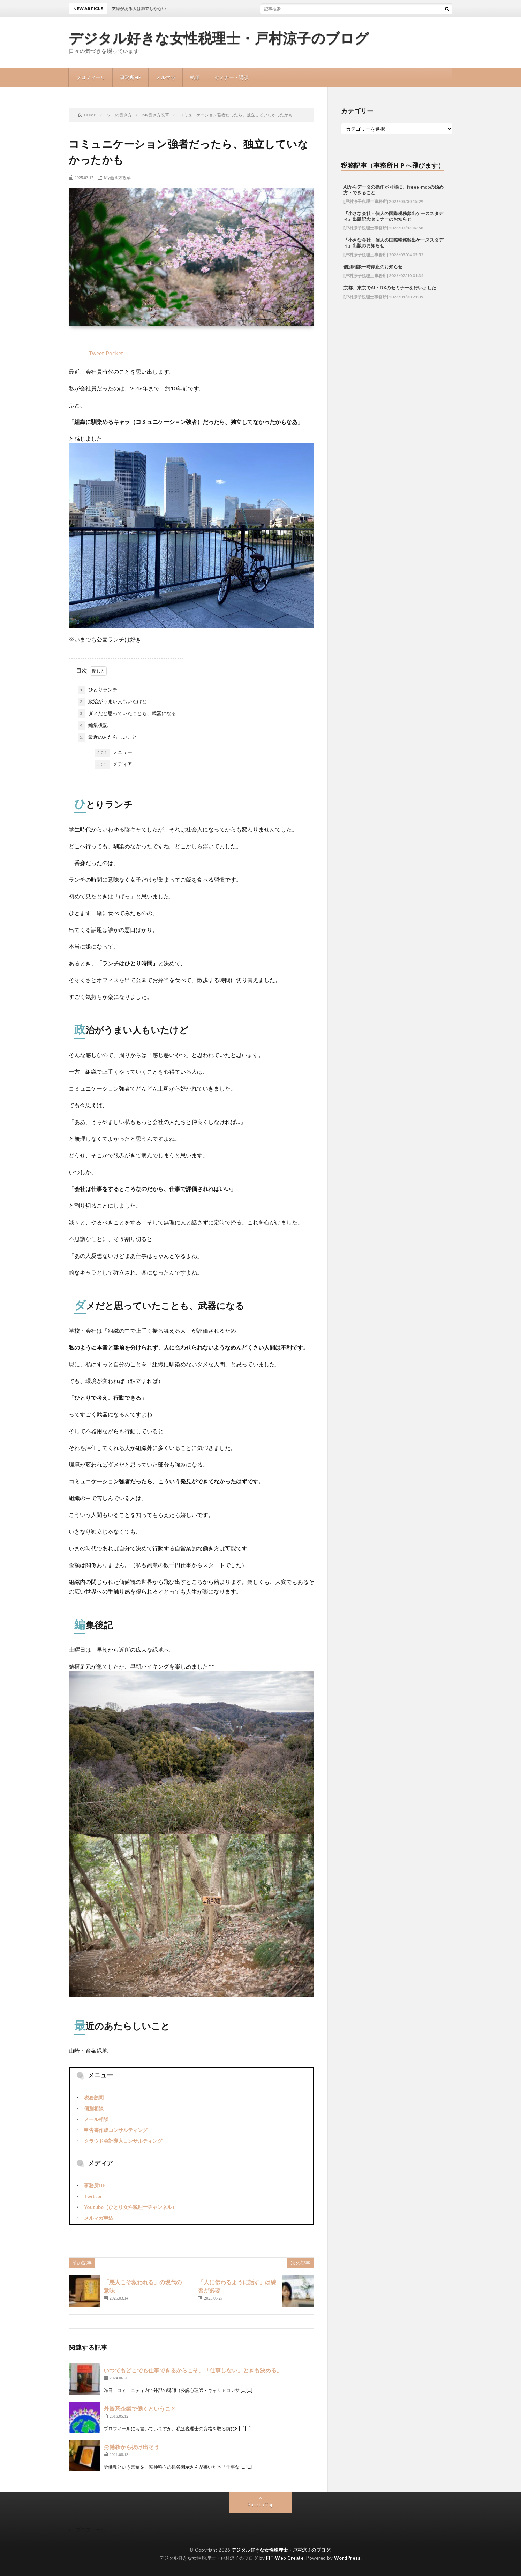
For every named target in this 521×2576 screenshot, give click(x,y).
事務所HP (130, 77)
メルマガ (165, 77)
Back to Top (261, 2504)
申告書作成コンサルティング (116, 2130)
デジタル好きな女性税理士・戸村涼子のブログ (219, 38)
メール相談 (96, 2119)
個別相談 (94, 2108)
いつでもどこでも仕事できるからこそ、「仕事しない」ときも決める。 (193, 2370)
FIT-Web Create (285, 2558)
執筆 (195, 77)
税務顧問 (94, 2097)
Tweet (96, 353)
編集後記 (93, 725)
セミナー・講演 (231, 77)
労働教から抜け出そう (131, 2447)
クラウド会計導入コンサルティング (123, 2141)
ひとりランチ (98, 690)
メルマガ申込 (98, 2218)
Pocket (114, 353)
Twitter (93, 2196)
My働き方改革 (117, 177)
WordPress (347, 2558)
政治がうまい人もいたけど (112, 702)
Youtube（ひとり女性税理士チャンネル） (130, 2207)
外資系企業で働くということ (140, 2408)
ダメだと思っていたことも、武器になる (127, 713)
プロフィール (90, 77)
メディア (113, 764)
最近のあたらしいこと (107, 737)
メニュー (113, 753)
